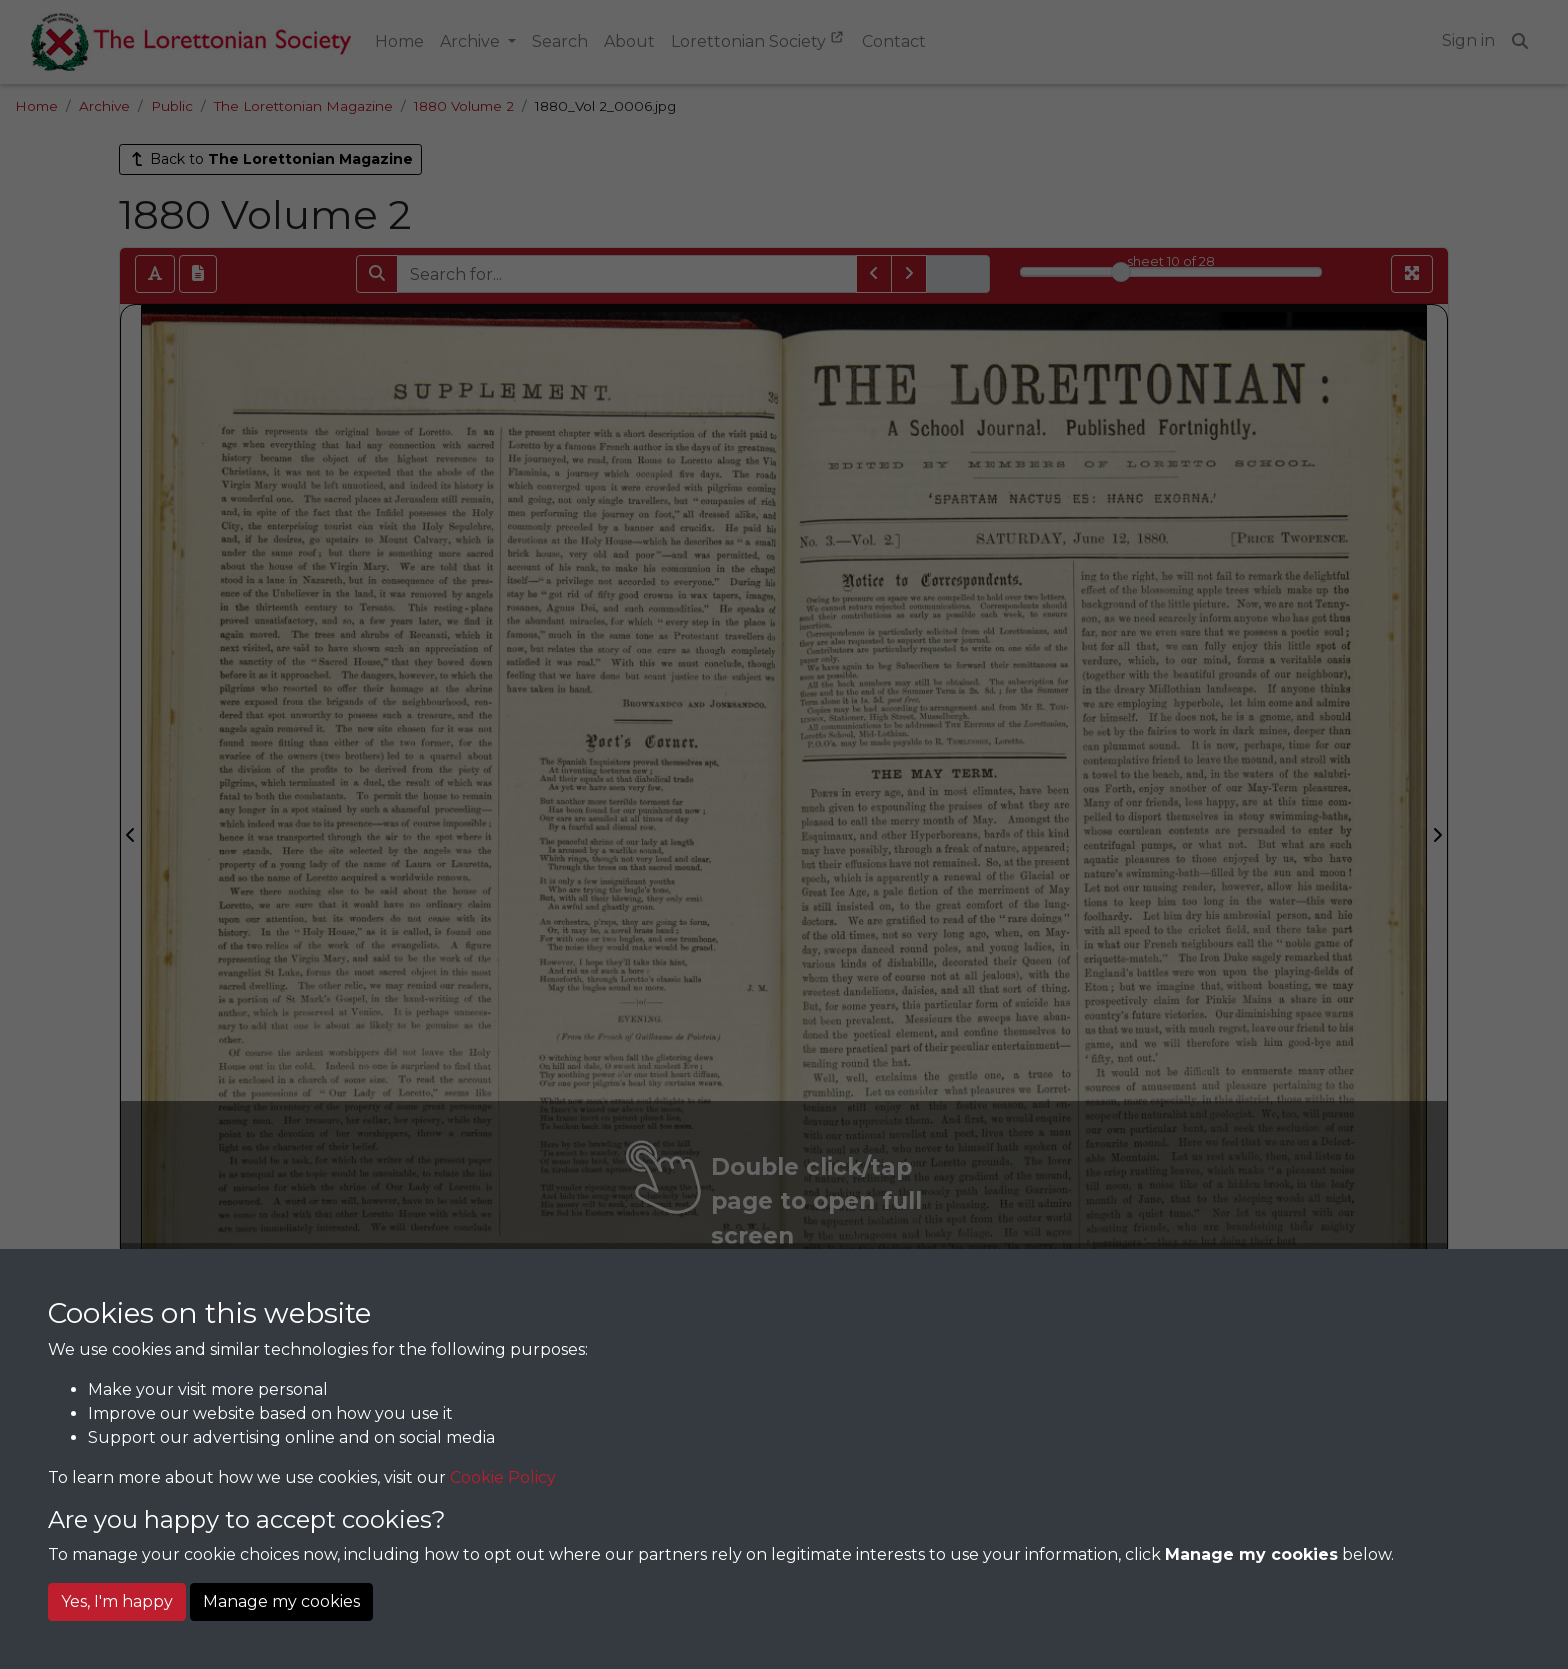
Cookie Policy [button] (503, 1477)
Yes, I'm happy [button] (117, 1601)
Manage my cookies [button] (281, 1601)
